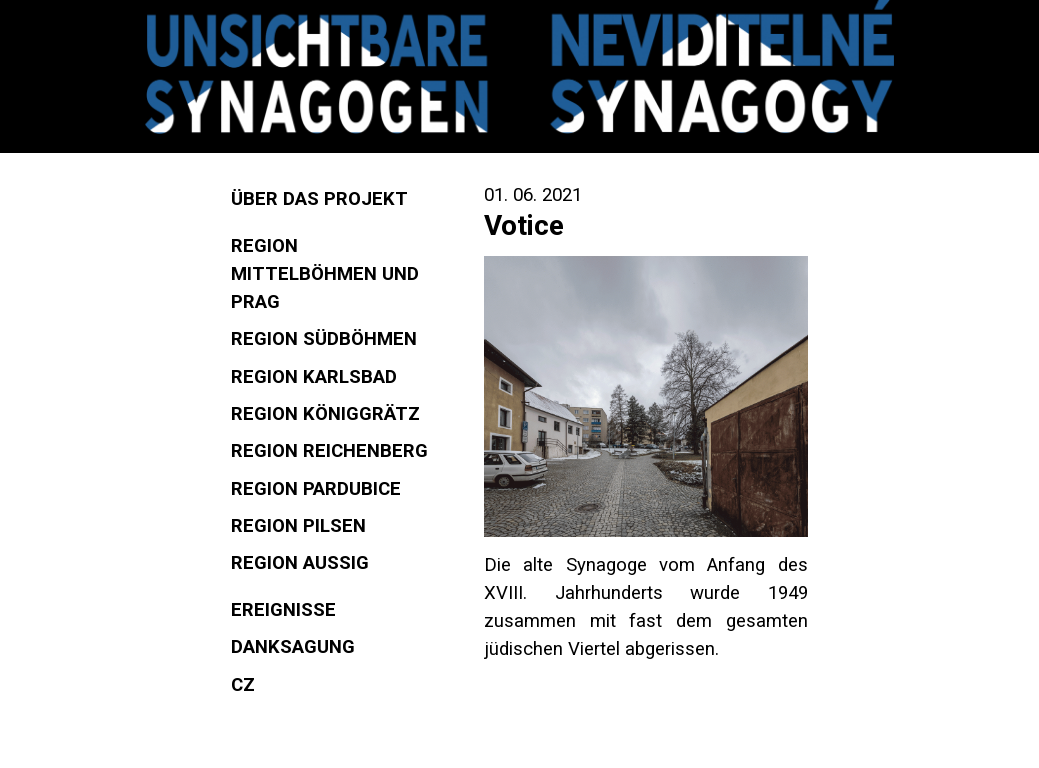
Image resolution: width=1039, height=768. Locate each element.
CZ (243, 685)
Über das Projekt (319, 199)
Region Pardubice (316, 489)
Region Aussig (300, 563)
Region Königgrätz (325, 414)
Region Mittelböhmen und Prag (325, 274)
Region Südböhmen (324, 339)
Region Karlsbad (314, 377)
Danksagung (293, 647)
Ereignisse (283, 610)
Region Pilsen (298, 526)
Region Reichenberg (329, 451)
